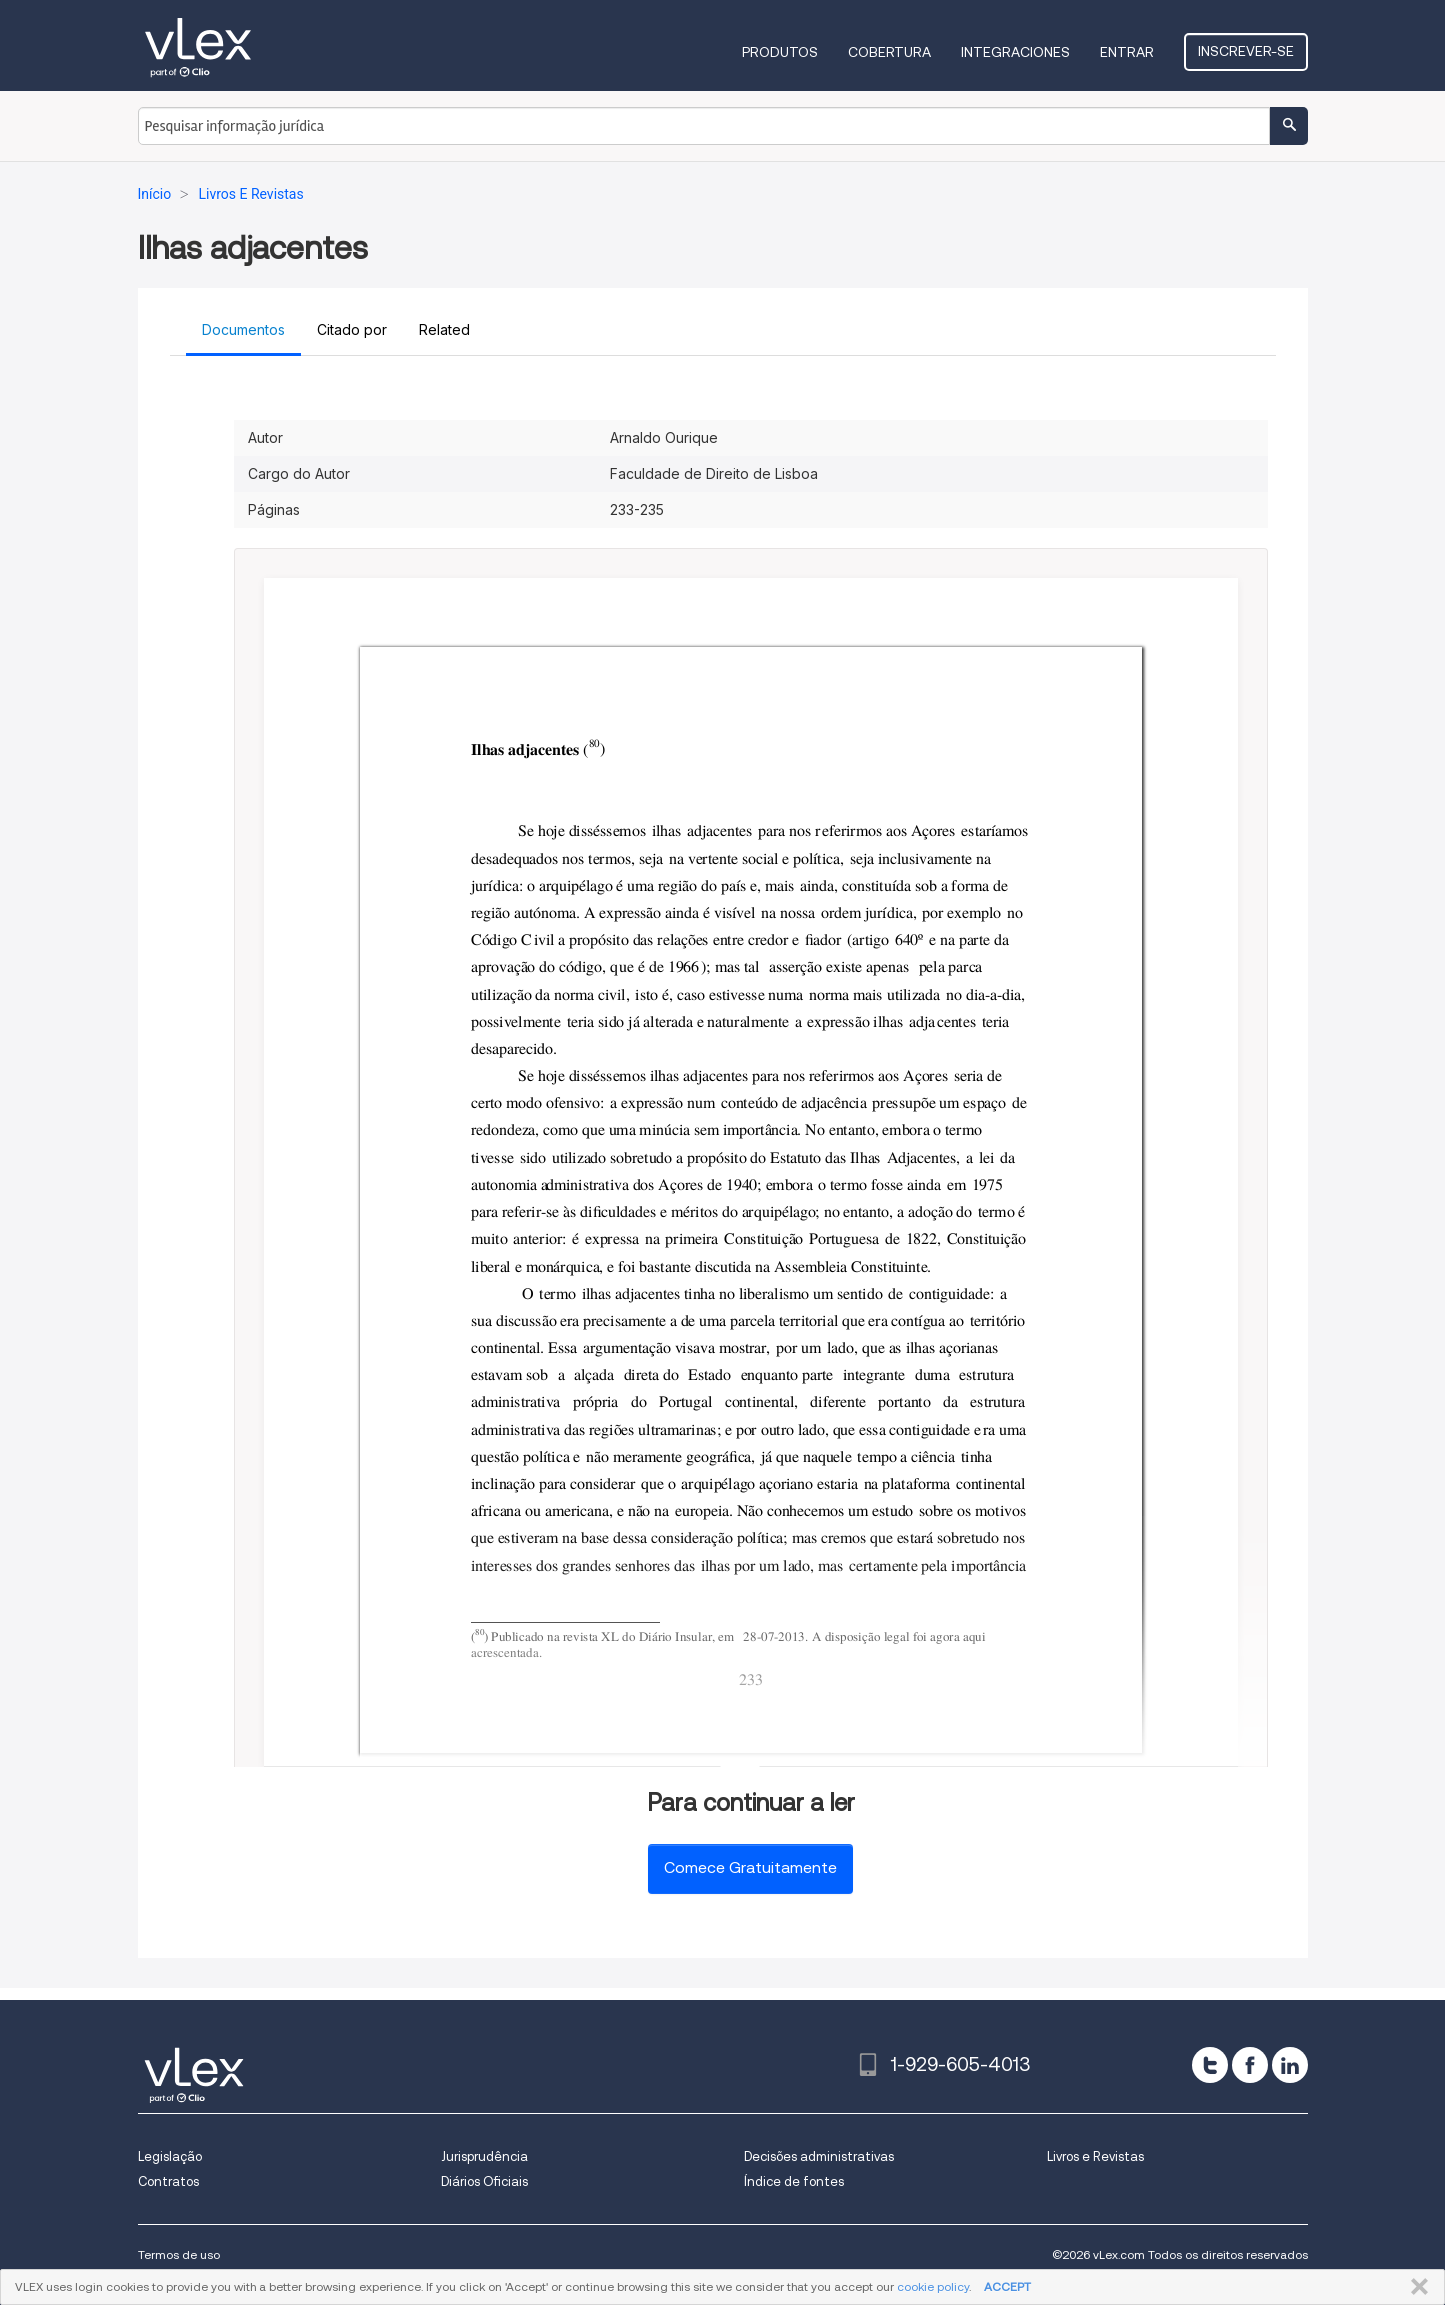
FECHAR (1415, 2287)
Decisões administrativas (819, 2156)
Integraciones (1015, 52)
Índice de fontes (794, 2181)
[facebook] (1250, 2065)
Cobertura (889, 52)
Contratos (168, 2181)
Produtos (780, 52)
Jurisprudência (484, 2156)
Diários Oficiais (484, 2181)
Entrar (1127, 52)
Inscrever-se (1246, 51)
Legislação (170, 2156)
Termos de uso (179, 2254)
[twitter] (1210, 2065)
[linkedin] (1290, 2065)
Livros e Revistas (1095, 2156)
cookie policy (933, 2286)
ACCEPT (1007, 2286)
